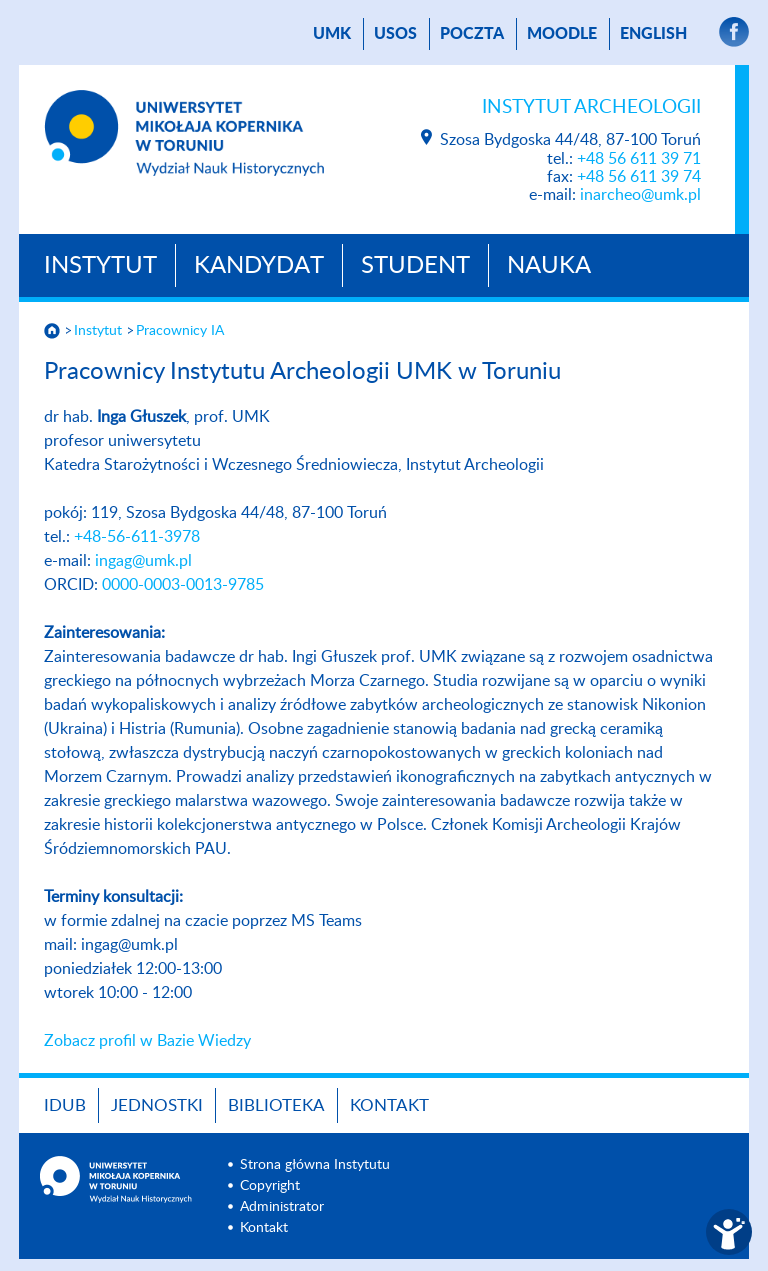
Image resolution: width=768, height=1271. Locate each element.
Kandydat (259, 266)
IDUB (65, 1105)
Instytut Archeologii (591, 107)
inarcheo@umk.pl (640, 195)
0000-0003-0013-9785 (183, 585)
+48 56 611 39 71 (639, 159)
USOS (395, 34)
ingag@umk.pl (143, 561)
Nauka (549, 266)
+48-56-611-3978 (137, 537)
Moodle (562, 34)
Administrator (282, 1207)
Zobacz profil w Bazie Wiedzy (147, 1041)
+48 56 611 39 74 (639, 177)
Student (415, 266)
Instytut (100, 266)
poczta (472, 34)
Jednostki (157, 1105)
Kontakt (389, 1105)
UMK (332, 34)
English (653, 34)
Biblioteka (276, 1105)
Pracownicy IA (180, 331)
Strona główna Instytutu (315, 1165)
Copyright (270, 1186)
